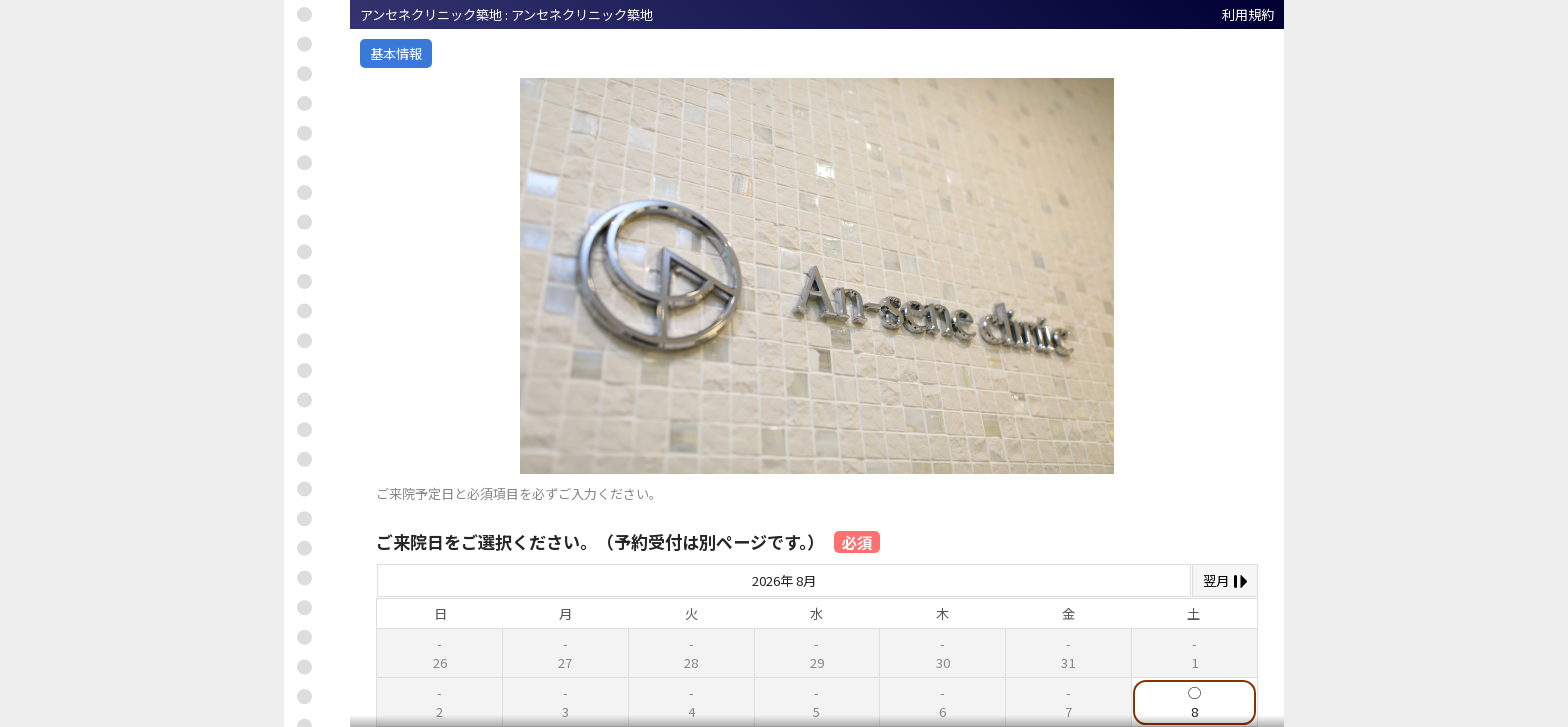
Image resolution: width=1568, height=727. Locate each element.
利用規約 (1248, 14)
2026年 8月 (784, 580)
